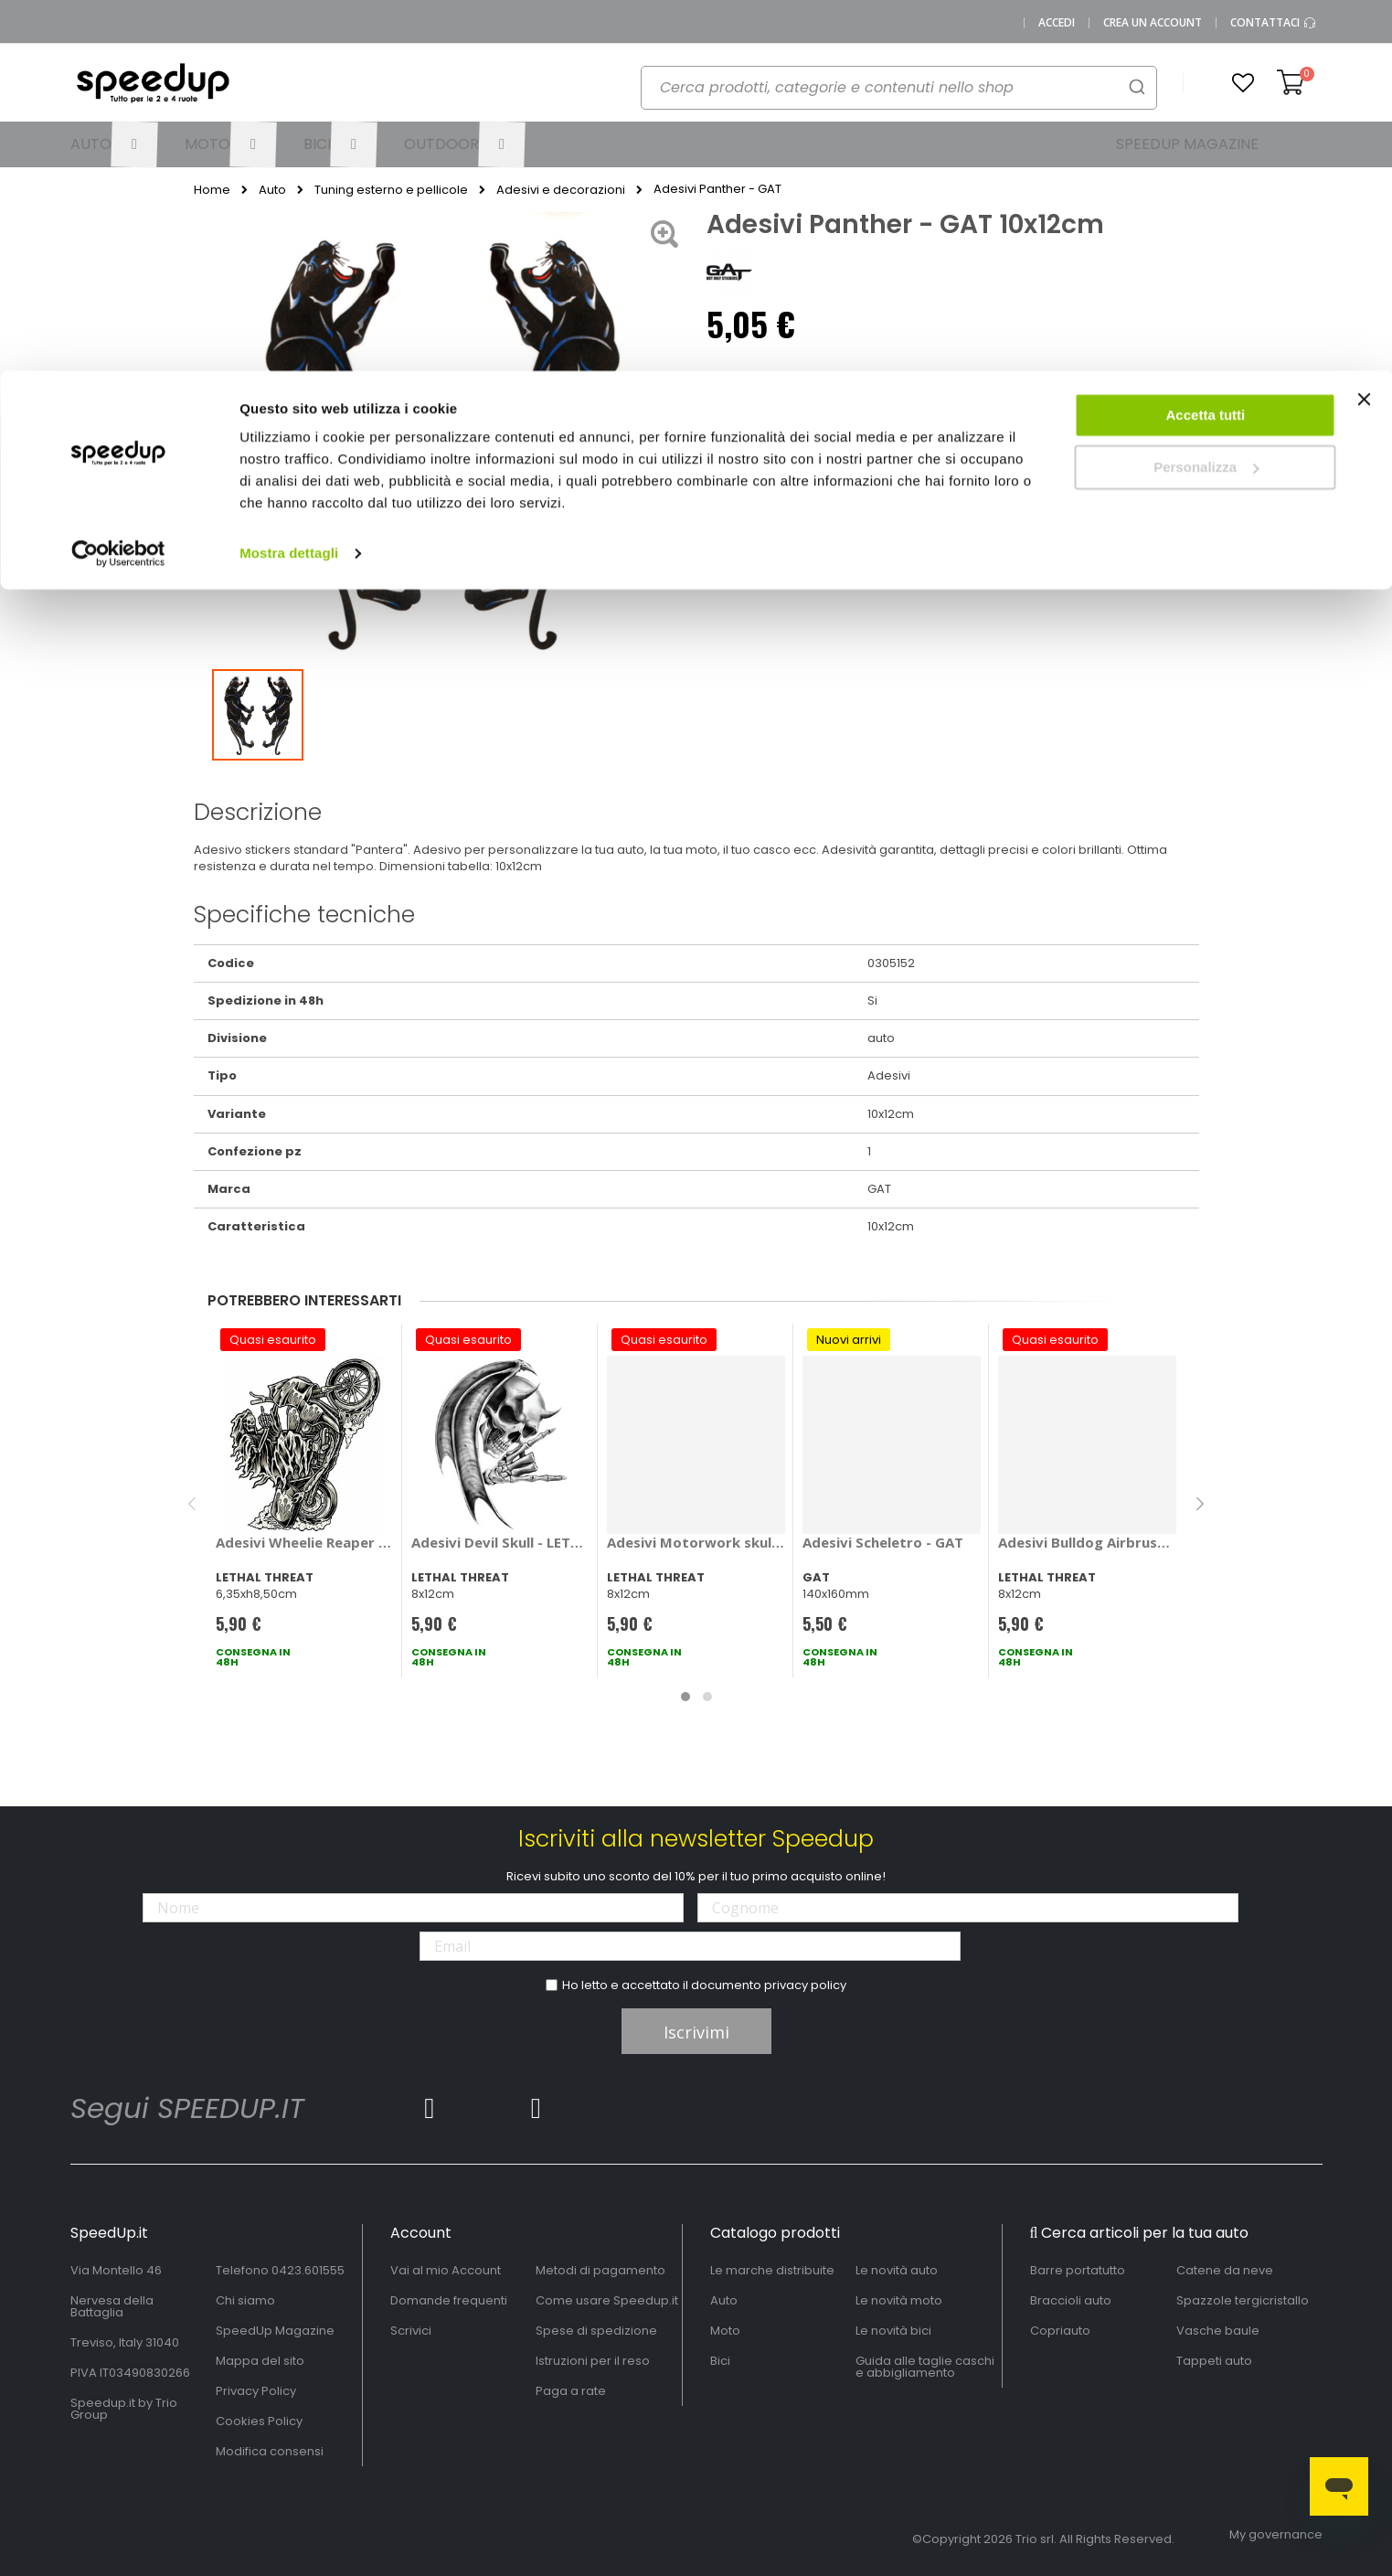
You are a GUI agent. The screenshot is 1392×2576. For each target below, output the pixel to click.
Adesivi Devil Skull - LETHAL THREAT (500, 1542)
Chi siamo (245, 2300)
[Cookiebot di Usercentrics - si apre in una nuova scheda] (118, 183)
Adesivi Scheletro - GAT (882, 1542)
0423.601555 (308, 2270)
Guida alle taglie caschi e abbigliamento (924, 2366)
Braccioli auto (1070, 2300)
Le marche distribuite (772, 2270)
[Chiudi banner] (1363, 36)
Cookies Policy (259, 2421)
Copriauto (1060, 2330)
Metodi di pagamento (600, 2270)
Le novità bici (893, 2330)
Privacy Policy (256, 2391)
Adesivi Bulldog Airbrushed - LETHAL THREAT (1087, 1542)
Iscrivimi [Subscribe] (696, 2032)
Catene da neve (1224, 2270)
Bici (720, 2360)
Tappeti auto (1214, 2360)
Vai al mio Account (445, 2270)
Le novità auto (896, 2270)
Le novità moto (898, 2300)
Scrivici (410, 2330)
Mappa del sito (260, 2360)
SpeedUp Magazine (275, 2330)
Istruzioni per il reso (593, 2360)
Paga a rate (571, 2391)
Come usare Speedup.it (607, 2300)
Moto (725, 2330)
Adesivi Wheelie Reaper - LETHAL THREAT (305, 1542)
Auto (724, 2300)
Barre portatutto (1077, 2270)
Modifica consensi (270, 2451)
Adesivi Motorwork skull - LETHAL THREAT (696, 1542)
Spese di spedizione (596, 2330)
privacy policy (805, 1985)
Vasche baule (1217, 2330)
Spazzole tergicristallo (1242, 2300)
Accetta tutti (1206, 44)
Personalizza (1206, 96)
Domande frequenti (448, 2300)
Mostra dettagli (288, 182)
